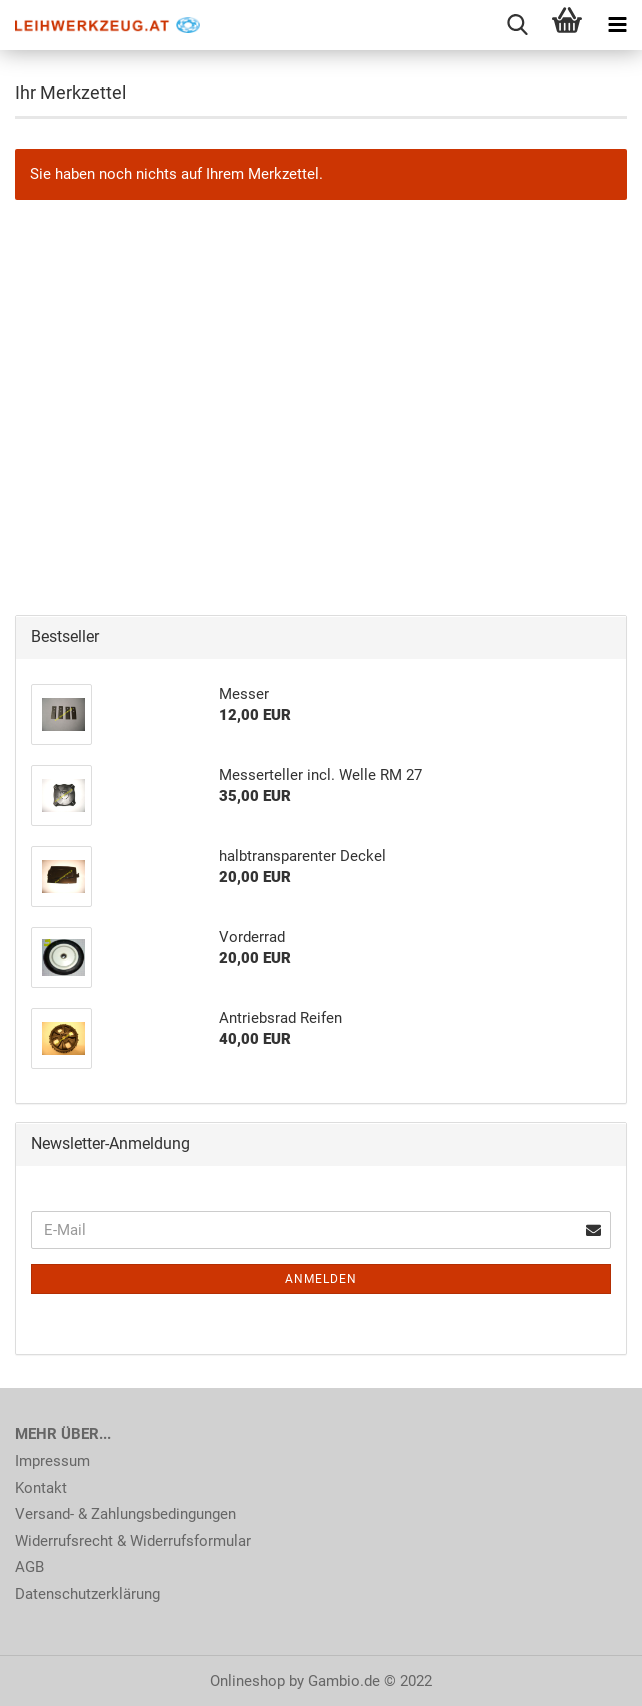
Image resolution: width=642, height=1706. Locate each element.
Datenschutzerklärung (87, 1594)
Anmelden (321, 1279)
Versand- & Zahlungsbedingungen (125, 1514)
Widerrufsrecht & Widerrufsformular (133, 1541)
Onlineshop (247, 1681)
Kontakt (41, 1488)
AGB (29, 1567)
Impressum (52, 1461)
